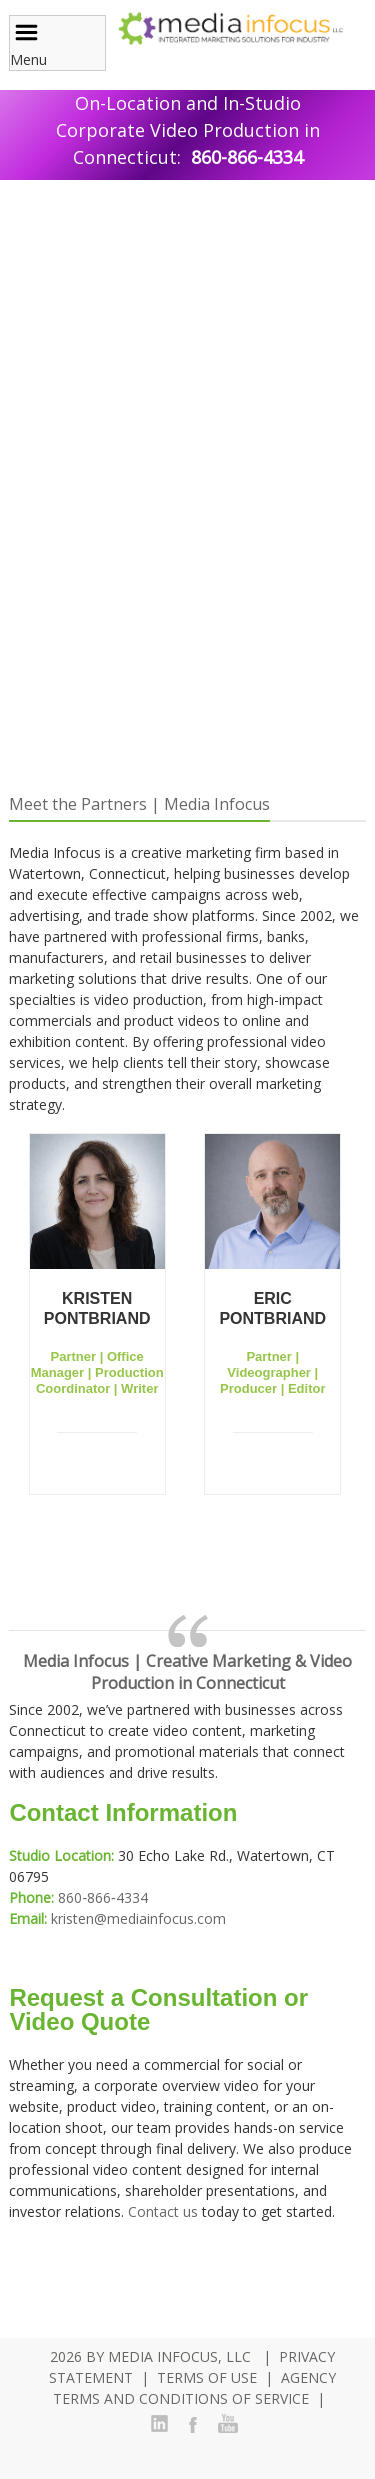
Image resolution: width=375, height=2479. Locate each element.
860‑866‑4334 (102, 1897)
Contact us (163, 2211)
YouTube (227, 2424)
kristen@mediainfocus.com (138, 1918)
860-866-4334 (247, 157)
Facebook (193, 2424)
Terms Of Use (207, 2377)
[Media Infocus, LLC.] (230, 26)
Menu (28, 44)
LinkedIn (159, 2424)
